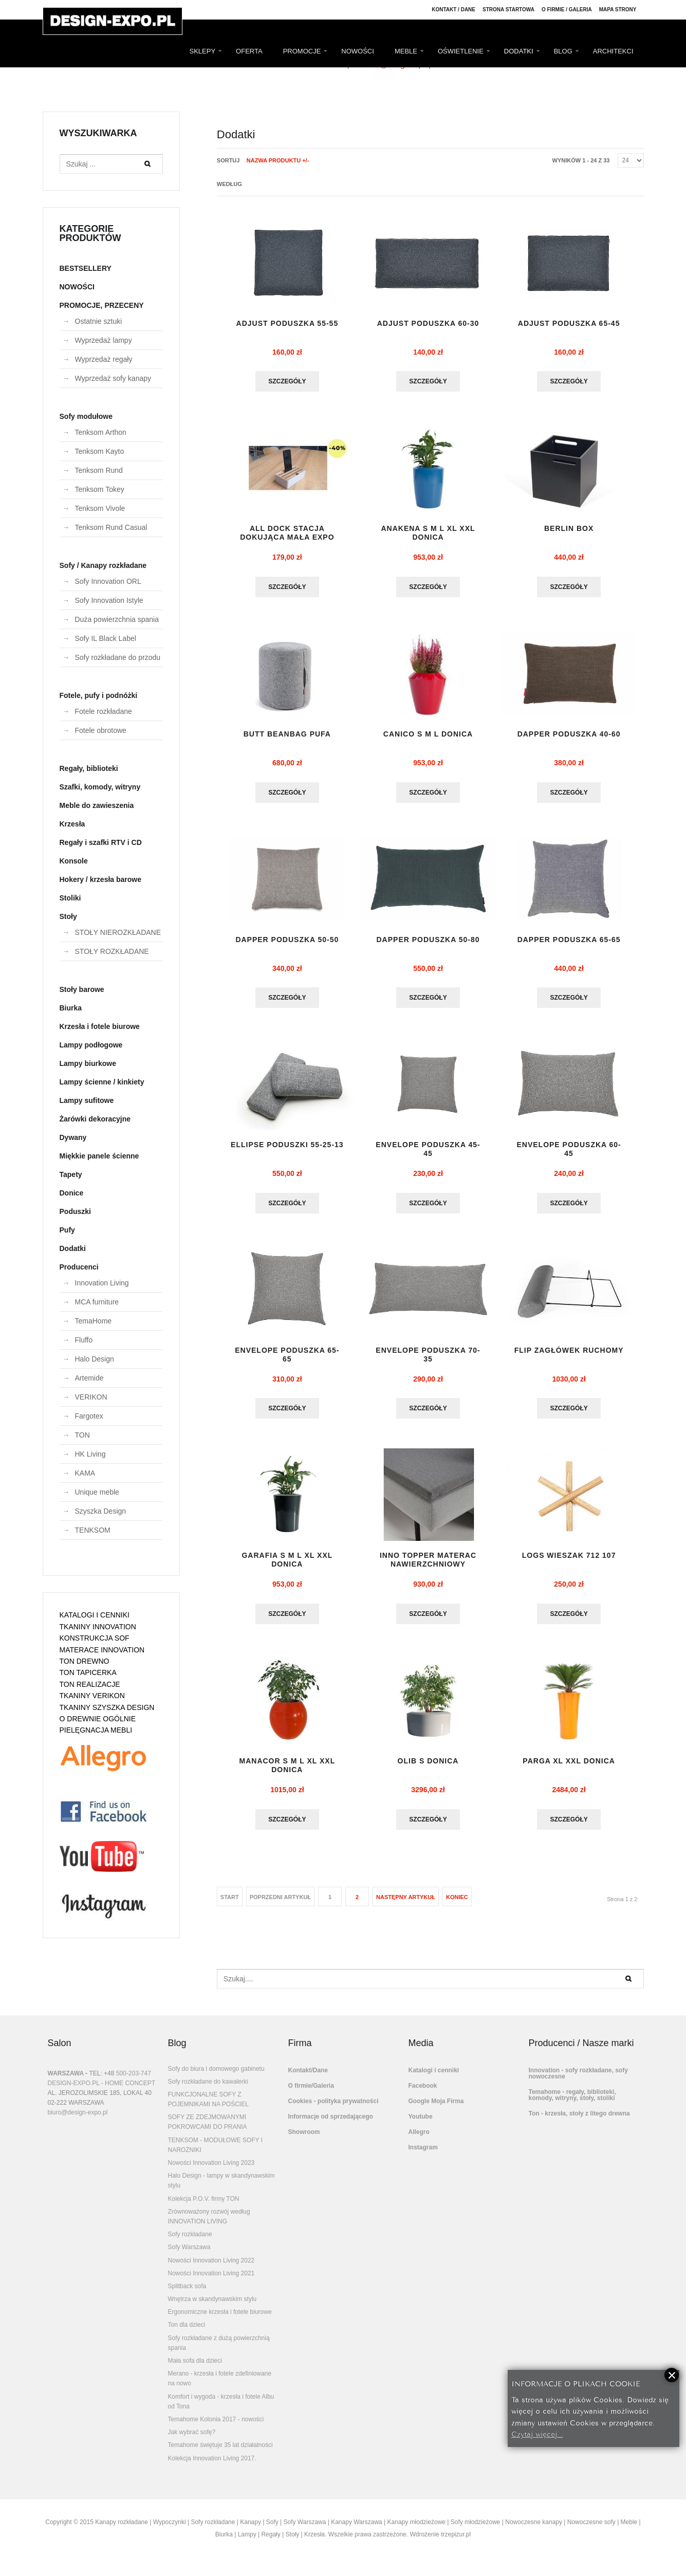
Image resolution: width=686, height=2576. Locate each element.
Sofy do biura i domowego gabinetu (216, 2077)
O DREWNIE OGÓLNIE (98, 1719)
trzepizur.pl (456, 2542)
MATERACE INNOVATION (102, 1650)
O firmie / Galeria (567, 9)
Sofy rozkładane (190, 2242)
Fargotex (89, 1416)
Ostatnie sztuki (98, 321)
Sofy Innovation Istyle (109, 600)
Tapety (71, 1174)
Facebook (423, 2093)
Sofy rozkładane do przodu (118, 657)
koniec (457, 1905)
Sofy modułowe (86, 416)
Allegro (419, 2140)
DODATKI (518, 51)
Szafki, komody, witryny (100, 787)
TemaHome (93, 1321)
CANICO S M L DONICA (428, 736)
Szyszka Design (100, 1511)
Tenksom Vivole (100, 508)
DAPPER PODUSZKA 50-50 (287, 943)
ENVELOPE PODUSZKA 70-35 (428, 1360)
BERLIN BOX (569, 530)
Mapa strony (618, 9)
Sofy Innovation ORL (108, 581)
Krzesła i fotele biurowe (100, 1026)
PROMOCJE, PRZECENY (102, 305)
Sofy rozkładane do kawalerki (208, 2089)
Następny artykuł (405, 1905)
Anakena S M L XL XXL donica (428, 534)
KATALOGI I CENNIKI (94, 1615)
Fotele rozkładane (103, 711)
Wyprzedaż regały (104, 359)
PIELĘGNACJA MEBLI (96, 1730)
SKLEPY (203, 51)
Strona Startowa (508, 9)
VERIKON (91, 1397)
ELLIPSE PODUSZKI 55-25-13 (287, 1153)
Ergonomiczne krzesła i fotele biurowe (220, 2320)
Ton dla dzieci (187, 2332)
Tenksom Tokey (99, 489)
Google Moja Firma (436, 2109)
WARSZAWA (66, 2081)
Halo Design (94, 1359)
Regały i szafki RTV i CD (101, 842)
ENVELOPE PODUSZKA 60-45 (568, 1153)
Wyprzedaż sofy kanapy (113, 378)
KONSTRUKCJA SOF (94, 1638)
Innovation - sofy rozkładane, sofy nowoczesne (578, 2081)
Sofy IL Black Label (105, 638)
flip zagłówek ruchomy (569, 1356)
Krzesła (72, 824)
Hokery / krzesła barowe (101, 879)
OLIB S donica (428, 1768)
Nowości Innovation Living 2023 (211, 2171)
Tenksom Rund (99, 470)
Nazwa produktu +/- (278, 160)
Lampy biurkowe (88, 1063)
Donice (72, 1193)
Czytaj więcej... (537, 2433)
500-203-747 (133, 2081)
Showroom (304, 2140)
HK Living (90, 1454)
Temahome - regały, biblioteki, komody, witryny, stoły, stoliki (572, 2103)
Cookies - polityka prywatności (333, 2109)
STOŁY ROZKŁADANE (112, 951)
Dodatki (73, 1248)
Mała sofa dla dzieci (195, 2368)
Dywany (73, 1137)
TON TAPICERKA (88, 1672)
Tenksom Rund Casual (111, 527)
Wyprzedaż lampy (103, 340)
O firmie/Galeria (311, 2093)
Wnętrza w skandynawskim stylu (212, 2307)
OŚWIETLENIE (461, 51)
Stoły (68, 916)
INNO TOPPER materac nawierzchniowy (428, 1566)
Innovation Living (102, 1283)
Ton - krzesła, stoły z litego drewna (579, 2121)
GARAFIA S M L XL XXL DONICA (287, 1566)
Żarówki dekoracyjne (95, 1119)
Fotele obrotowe (100, 730)
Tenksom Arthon (100, 432)
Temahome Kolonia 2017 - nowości (216, 2427)
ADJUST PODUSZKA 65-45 (569, 324)
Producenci (79, 1267)
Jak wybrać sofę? (192, 2440)
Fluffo (84, 1340)
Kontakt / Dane (453, 9)
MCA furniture (97, 1302)
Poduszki (75, 1211)
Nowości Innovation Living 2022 (211, 2268)
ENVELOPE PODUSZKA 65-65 (287, 1360)
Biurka (71, 1008)
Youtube (421, 2124)
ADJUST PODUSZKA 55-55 (287, 324)
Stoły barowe (82, 989)
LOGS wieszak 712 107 (569, 1562)
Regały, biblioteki (89, 768)
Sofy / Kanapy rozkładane (103, 565)
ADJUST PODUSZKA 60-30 (428, 324)
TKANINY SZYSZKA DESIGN (107, 1707)
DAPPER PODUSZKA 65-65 (569, 943)
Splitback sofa (187, 2294)
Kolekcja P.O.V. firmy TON (203, 2207)
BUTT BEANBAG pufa (287, 736)
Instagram (423, 2155)
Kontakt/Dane (308, 2078)
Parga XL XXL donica (569, 1768)
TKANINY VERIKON (92, 1695)
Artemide (89, 1378)
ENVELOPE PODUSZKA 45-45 (428, 1153)
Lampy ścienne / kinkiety (102, 1082)
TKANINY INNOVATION (98, 1627)
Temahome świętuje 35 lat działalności (220, 2453)
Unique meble (97, 1492)
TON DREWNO (84, 1661)
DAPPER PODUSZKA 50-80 (428, 943)
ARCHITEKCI (613, 51)
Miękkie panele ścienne (99, 1156)
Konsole (74, 861)
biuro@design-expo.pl (78, 2120)
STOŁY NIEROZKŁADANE (118, 932)
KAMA (85, 1473)
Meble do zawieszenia (97, 805)
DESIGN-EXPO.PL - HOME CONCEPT (102, 2091)
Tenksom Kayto (99, 451)
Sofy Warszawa (189, 2255)
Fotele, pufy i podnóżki (99, 695)
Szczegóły (287, 381)
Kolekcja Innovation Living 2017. (212, 2466)
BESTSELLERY (86, 268)
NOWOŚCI (357, 51)
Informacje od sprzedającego (330, 2124)
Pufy (67, 1230)
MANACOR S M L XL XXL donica (287, 1772)
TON (82, 1435)
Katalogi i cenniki (434, 2078)
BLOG (563, 51)
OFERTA (249, 51)
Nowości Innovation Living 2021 (211, 2281)
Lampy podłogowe (91, 1045)
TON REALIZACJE (90, 1684)
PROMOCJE (302, 51)
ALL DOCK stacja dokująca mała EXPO (287, 534)
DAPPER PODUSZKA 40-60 (569, 736)
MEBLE (406, 51)
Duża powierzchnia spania (117, 619)
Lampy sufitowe (87, 1100)
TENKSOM (92, 1530)
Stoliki (70, 898)
